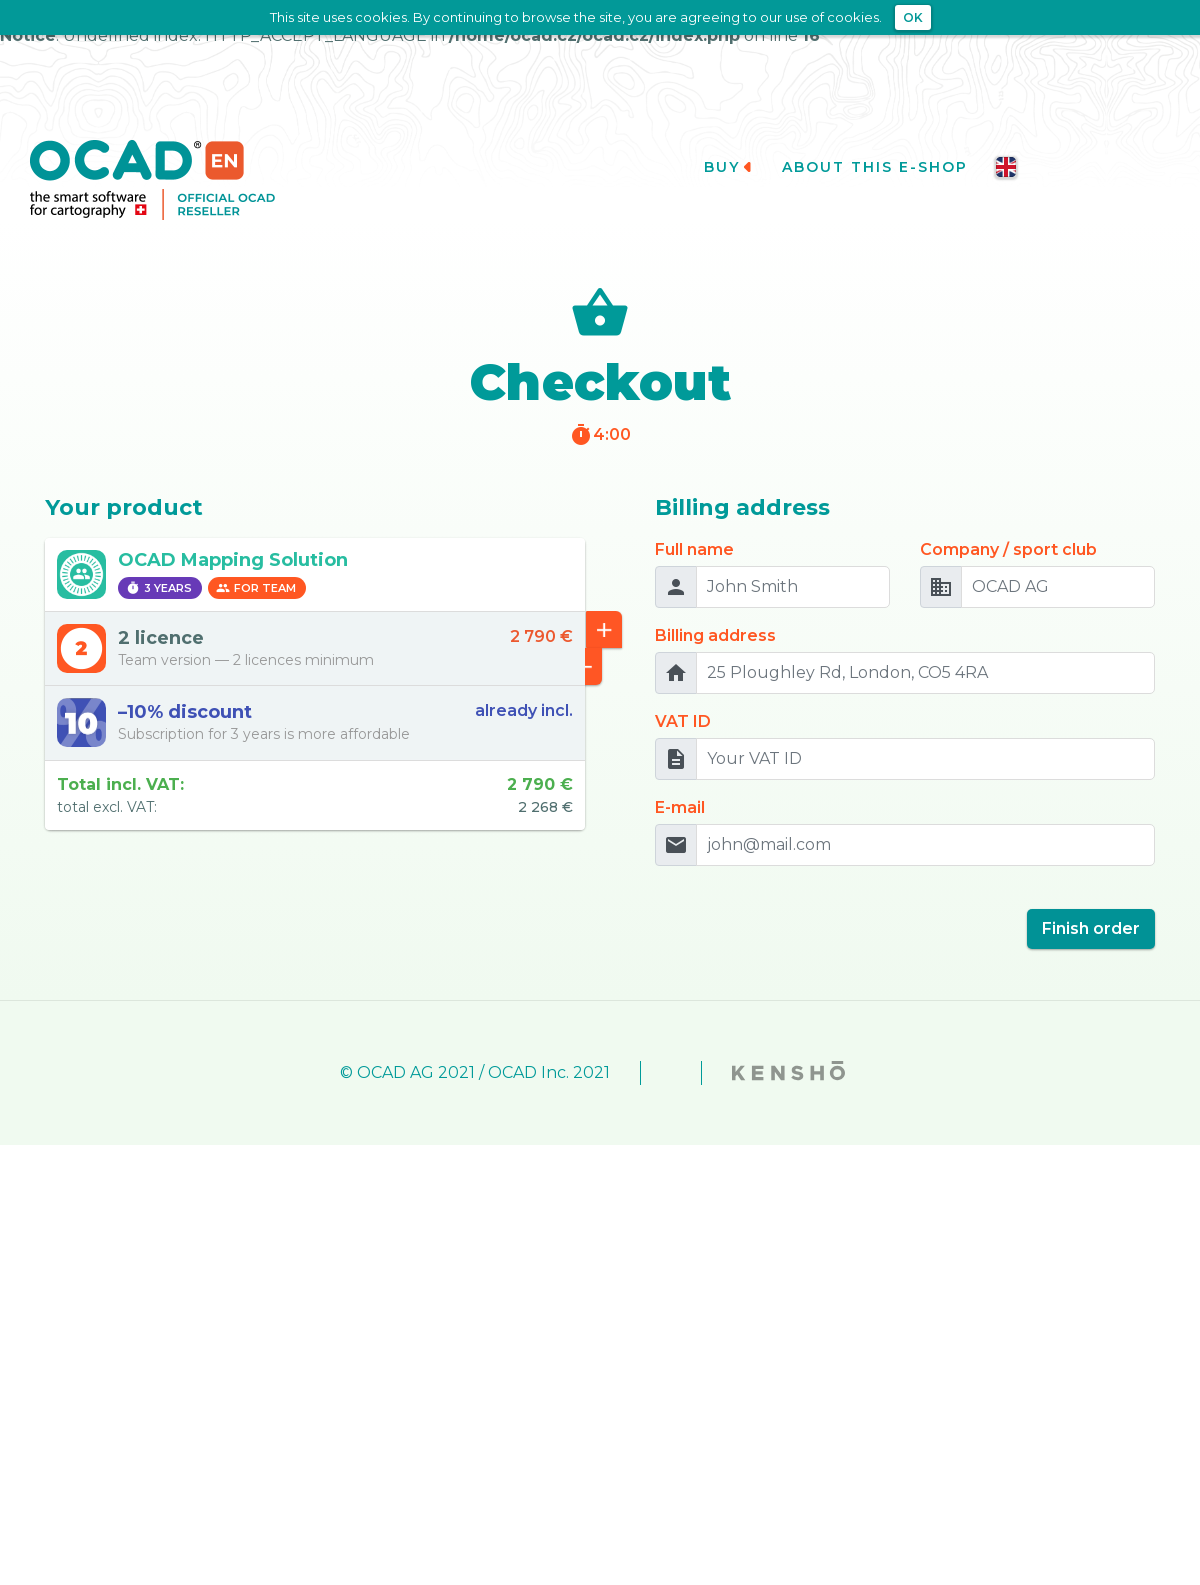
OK (913, 17)
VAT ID (683, 697)
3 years (159, 565)
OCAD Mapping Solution (233, 536)
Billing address (715, 611)
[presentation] (807, 897)
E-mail (680, 783)
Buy (729, 144)
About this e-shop (883, 144)
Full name (694, 525)
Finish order (1091, 904)
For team (256, 565)
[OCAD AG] (1058, 563)
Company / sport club (1008, 525)
